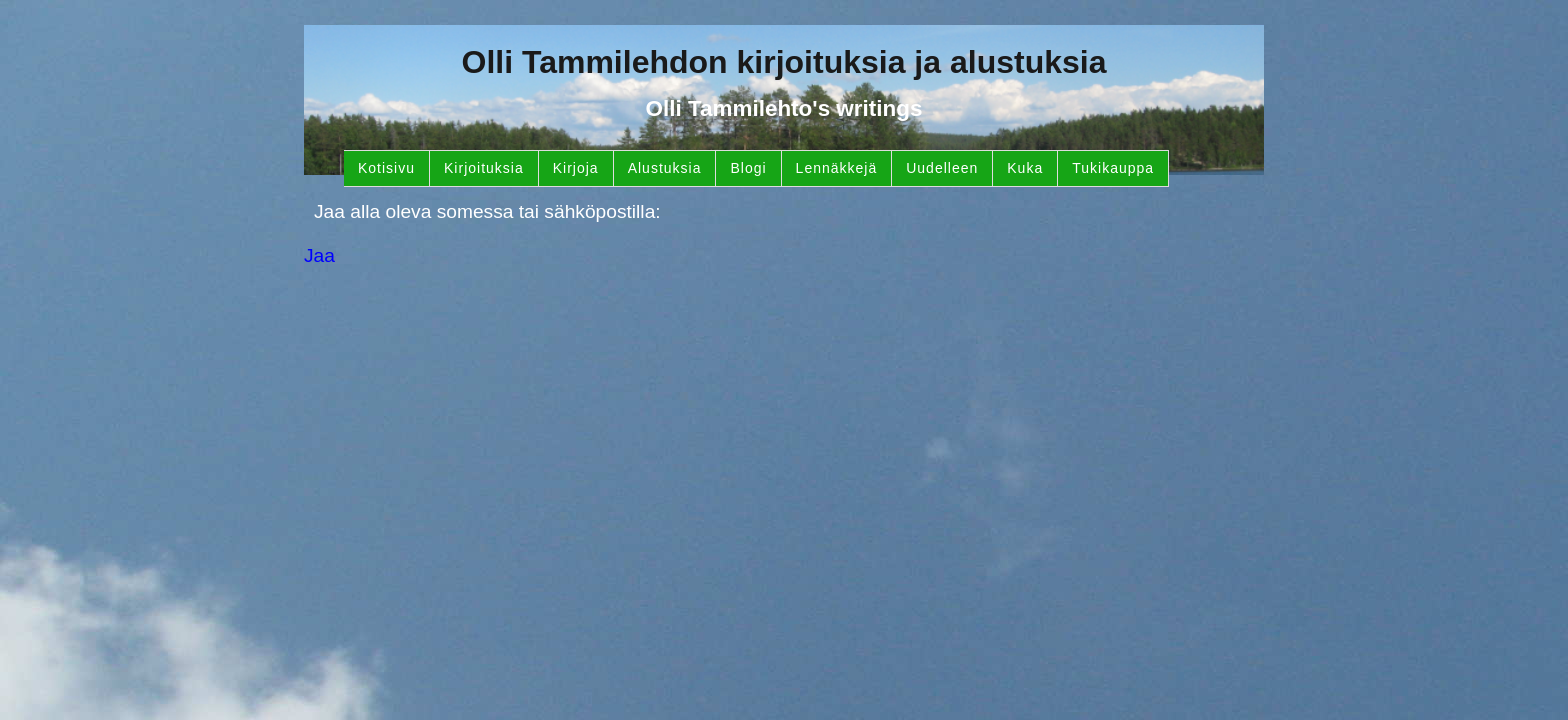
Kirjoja (576, 168)
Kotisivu (386, 168)
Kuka (1025, 168)
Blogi (748, 168)
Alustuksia (665, 168)
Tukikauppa (1113, 168)
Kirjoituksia (484, 168)
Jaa (319, 255)
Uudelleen (942, 168)
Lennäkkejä (837, 168)
